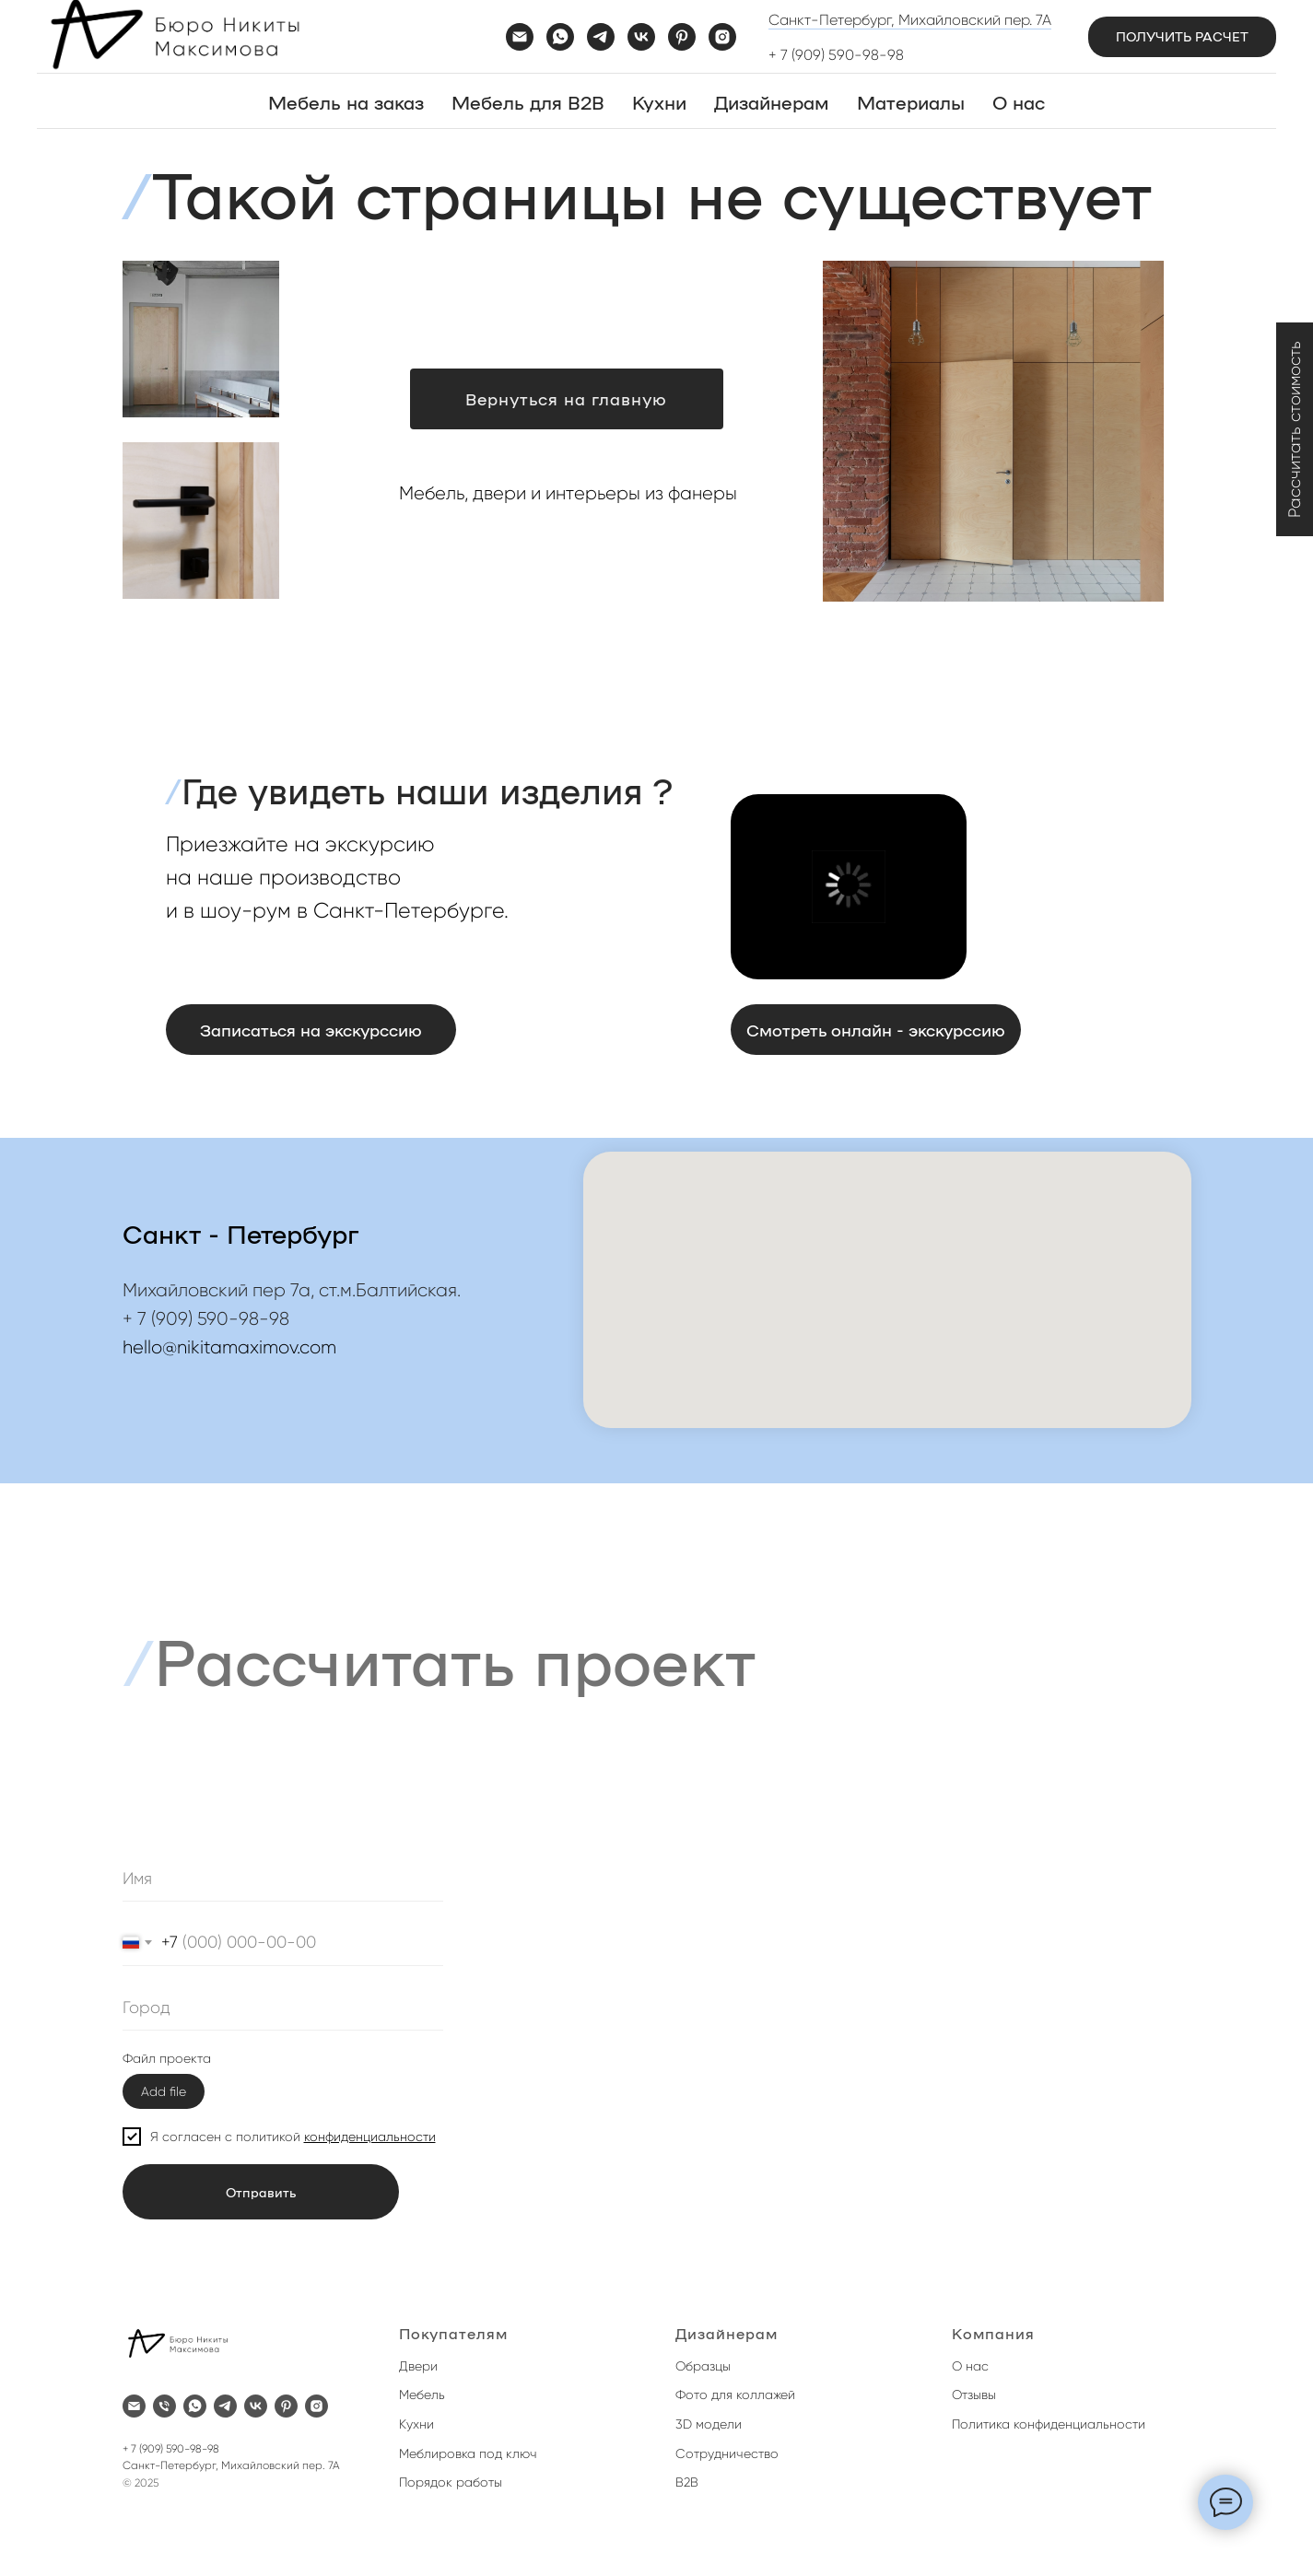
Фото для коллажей (735, 2394)
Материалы (911, 101)
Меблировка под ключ (468, 2453)
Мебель (422, 2394)
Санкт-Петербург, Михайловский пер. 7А (909, 20)
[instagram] (722, 37)
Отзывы (974, 2394)
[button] (1182, 37)
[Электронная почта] (519, 37)
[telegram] (601, 37)
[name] (283, 1879)
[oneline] (283, 2008)
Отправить (261, 2191)
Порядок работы (450, 2482)
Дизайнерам (771, 101)
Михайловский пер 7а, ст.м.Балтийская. (292, 1290)
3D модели (708, 2424)
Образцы (703, 2366)
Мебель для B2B (527, 101)
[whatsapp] (560, 37)
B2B (686, 2482)
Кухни (659, 101)
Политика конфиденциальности (1048, 2424)
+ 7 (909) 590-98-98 (836, 55)
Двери (418, 2366)
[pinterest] (682, 37)
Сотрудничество (727, 2453)
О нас (1018, 101)
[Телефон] (164, 2406)
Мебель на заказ (346, 101)
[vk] (641, 37)
